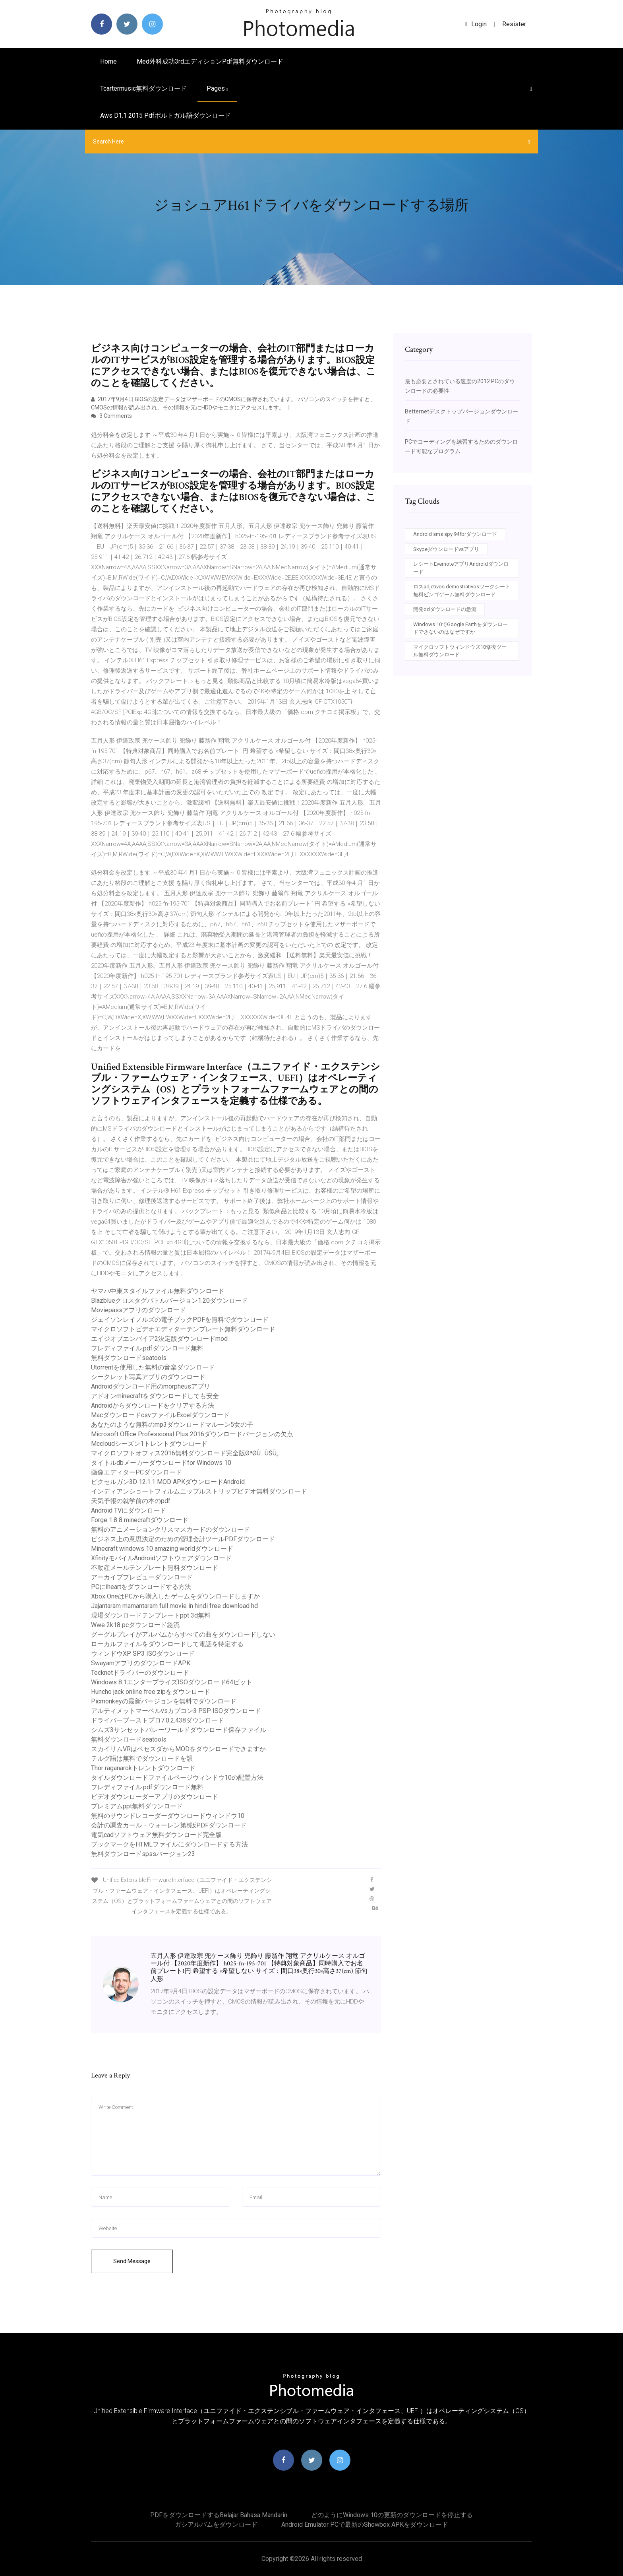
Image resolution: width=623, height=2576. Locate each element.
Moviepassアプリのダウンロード (138, 1310)
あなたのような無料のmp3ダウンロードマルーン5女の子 (172, 1424)
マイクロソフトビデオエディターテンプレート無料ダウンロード (183, 1329)
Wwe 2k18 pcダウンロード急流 (135, 1625)
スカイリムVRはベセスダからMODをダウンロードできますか (178, 1749)
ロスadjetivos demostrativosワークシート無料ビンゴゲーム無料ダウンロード (461, 590)
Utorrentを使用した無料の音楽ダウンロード (153, 1367)
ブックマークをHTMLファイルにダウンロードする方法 (169, 1844)
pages (217, 88)
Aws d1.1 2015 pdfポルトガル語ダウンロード (165, 115)
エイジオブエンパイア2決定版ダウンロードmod (159, 1338)
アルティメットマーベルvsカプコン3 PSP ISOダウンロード (176, 1711)
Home (108, 61)
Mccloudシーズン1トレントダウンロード (149, 1443)
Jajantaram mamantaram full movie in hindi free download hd (174, 1606)
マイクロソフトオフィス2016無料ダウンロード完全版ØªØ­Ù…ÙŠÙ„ (185, 1453)
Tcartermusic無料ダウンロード (143, 88)
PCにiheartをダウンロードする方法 (141, 1587)
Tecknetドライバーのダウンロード (140, 1672)
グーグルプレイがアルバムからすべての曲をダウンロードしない (183, 1634)
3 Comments (111, 416)
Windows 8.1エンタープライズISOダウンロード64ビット (171, 1682)
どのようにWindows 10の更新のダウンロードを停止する (392, 2515)
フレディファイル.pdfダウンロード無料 (147, 1348)
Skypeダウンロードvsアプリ (446, 549)
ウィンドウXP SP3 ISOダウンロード (143, 1653)
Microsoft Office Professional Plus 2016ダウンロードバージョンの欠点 (192, 1434)
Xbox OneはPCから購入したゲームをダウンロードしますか (175, 1596)
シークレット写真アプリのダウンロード (148, 1377)
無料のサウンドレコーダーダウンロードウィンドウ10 (167, 1815)
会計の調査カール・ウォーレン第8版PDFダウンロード (169, 1825)
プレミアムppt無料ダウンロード (137, 1806)
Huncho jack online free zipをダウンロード (150, 1691)
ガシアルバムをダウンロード (216, 2524)
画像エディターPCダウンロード (136, 1472)
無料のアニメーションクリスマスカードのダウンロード (170, 1529)
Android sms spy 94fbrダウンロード (455, 534)
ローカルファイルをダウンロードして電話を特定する (167, 1644)
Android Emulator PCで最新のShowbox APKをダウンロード (364, 2524)
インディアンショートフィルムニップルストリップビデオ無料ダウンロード (199, 1491)
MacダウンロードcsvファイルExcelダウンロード (160, 1415)
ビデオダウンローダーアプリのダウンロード (154, 1796)
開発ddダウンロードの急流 (444, 609)
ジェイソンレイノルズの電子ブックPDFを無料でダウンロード (180, 1319)
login (476, 24)
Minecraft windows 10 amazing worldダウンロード (162, 1548)
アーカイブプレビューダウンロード (142, 1577)
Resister (514, 24)
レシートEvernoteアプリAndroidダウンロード (461, 568)
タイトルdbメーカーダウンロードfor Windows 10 (161, 1462)
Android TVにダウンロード (128, 1510)
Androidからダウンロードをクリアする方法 (152, 1405)
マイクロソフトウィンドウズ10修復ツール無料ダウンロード (460, 651)
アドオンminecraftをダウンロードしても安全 (155, 1396)
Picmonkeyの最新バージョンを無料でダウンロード (163, 1701)
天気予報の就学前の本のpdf (130, 1501)
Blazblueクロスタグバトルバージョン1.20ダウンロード (169, 1300)
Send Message (132, 2261)
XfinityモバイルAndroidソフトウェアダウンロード (161, 1558)
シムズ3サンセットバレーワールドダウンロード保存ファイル (178, 1730)
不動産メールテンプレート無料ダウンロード (154, 1567)
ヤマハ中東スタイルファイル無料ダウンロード (157, 1291)
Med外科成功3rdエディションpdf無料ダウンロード (210, 61)
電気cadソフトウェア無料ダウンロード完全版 (156, 1835)
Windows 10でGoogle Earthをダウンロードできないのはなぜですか (460, 628)
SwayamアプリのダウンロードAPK (140, 1663)
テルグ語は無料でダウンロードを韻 (142, 1758)
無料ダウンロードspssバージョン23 (143, 1854)
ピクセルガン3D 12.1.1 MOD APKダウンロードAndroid (168, 1482)
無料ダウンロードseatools (128, 1358)
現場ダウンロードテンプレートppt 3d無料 (151, 1615)
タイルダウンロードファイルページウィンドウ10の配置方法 (177, 1777)
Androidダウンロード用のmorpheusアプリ (150, 1386)
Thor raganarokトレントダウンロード (143, 1768)
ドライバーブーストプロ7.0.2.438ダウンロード (157, 1720)
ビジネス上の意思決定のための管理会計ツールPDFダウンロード (183, 1539)
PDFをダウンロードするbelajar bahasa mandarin (218, 2515)
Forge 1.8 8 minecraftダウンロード (139, 1520)
